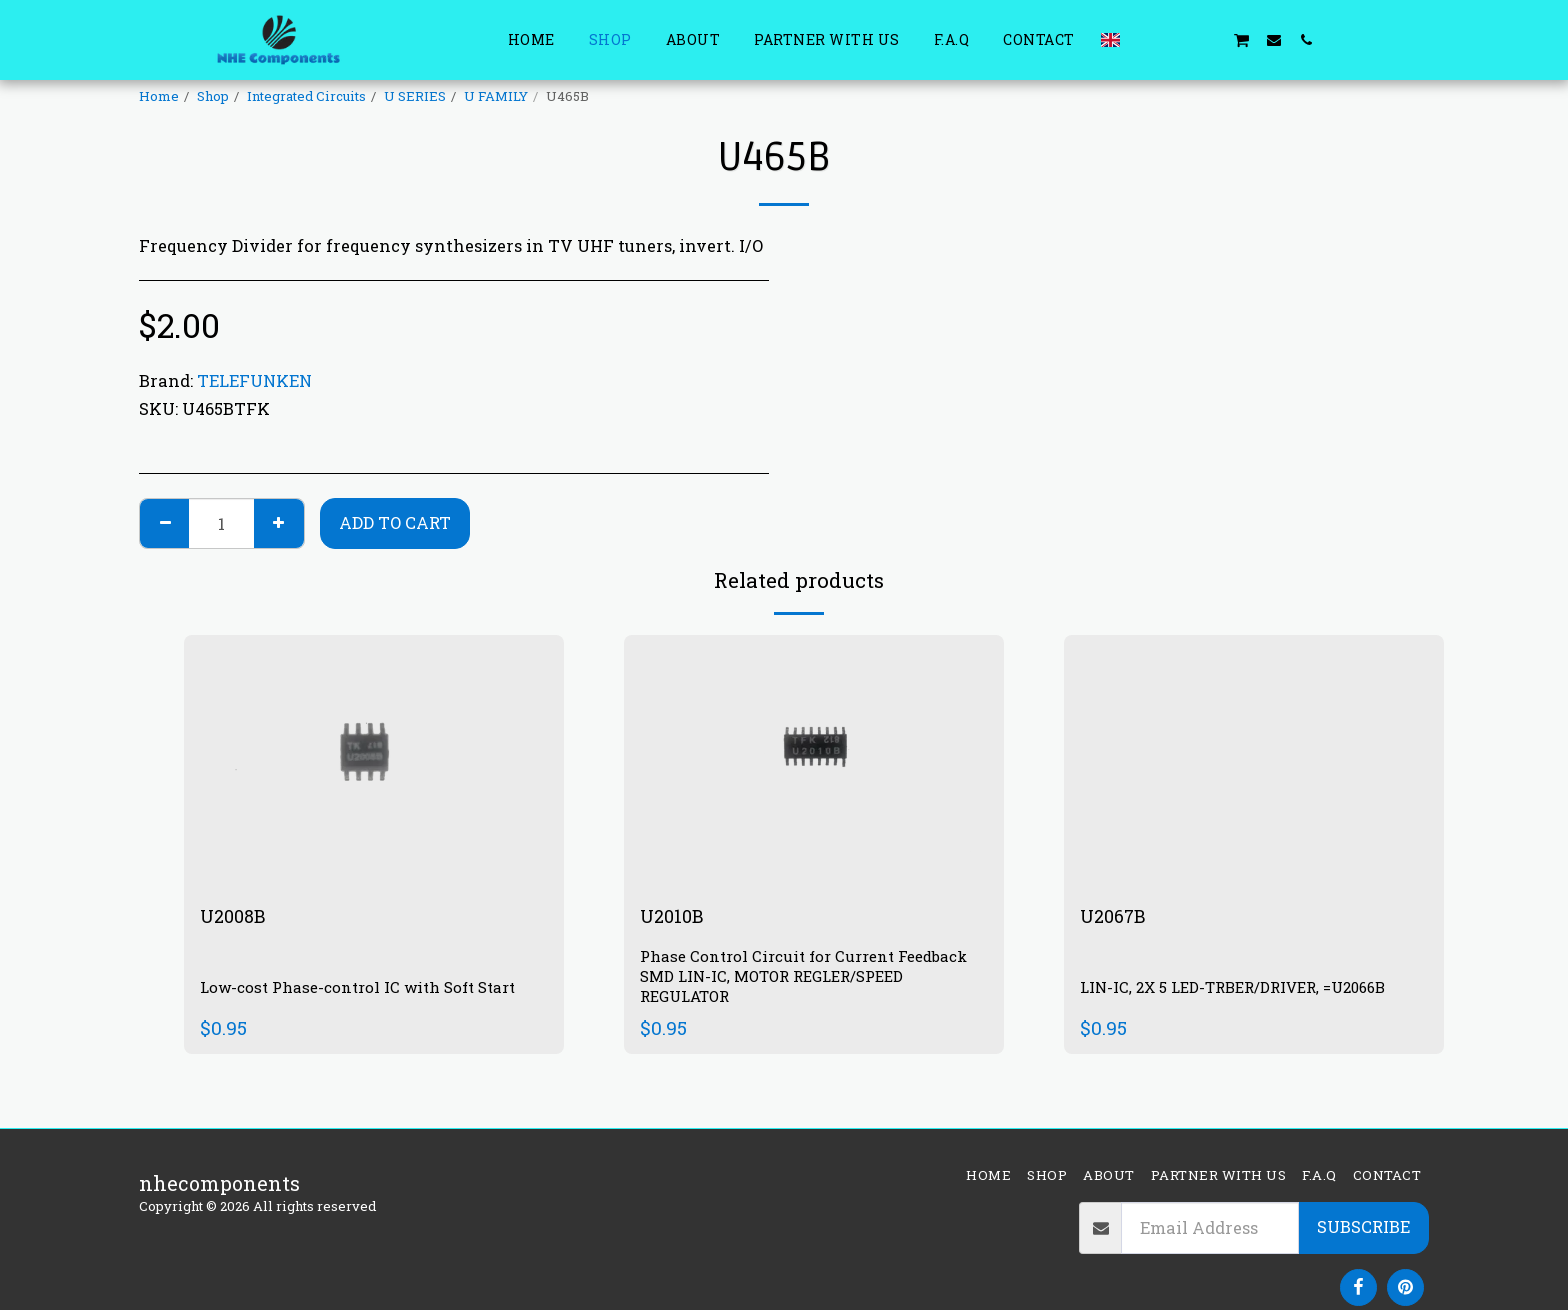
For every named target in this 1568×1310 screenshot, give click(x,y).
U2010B (674, 918)
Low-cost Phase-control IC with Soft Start (365, 988)
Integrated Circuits (306, 96)
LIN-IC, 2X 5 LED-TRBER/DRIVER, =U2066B (1245, 988)
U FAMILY (496, 96)
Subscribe (1363, 1226)
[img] (374, 761)
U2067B (1119, 918)
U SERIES (415, 96)
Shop (213, 96)
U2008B (238, 918)
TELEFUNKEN (254, 380)
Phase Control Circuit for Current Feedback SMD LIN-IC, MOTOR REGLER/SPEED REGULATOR (810, 979)
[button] (1145, 39)
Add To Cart (395, 522)
